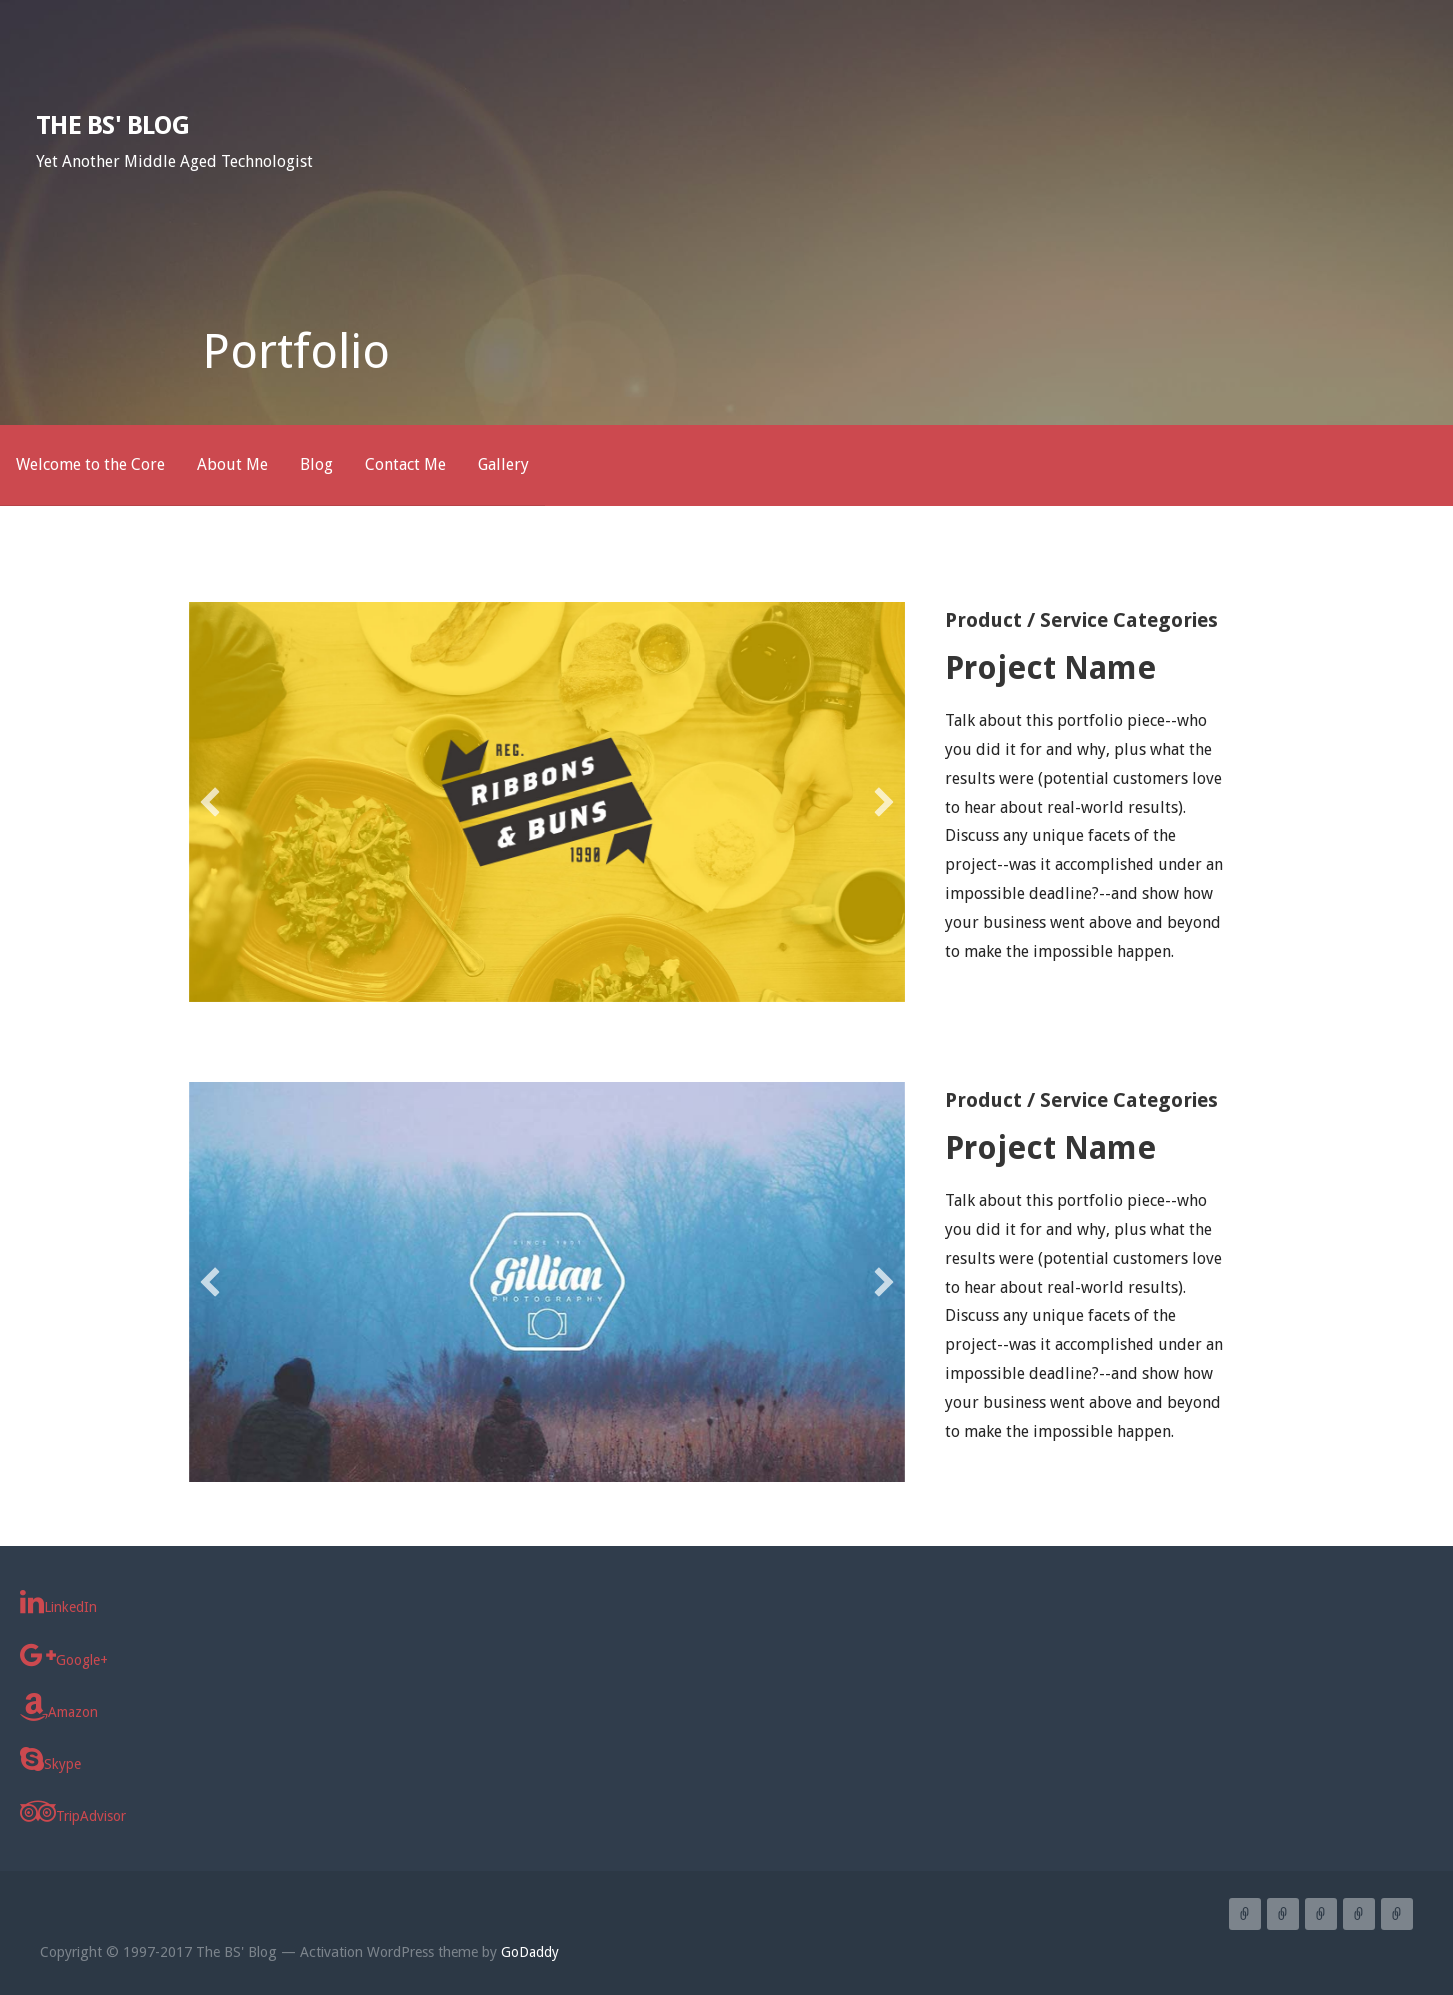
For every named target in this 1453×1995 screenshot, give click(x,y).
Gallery (503, 464)
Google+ (64, 1655)
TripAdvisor (73, 1811)
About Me (232, 464)
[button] (210, 802)
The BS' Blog (112, 125)
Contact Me (405, 464)
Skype (50, 1759)
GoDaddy (530, 1952)
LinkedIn (58, 1602)
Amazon (59, 1707)
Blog (316, 464)
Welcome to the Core (90, 464)
